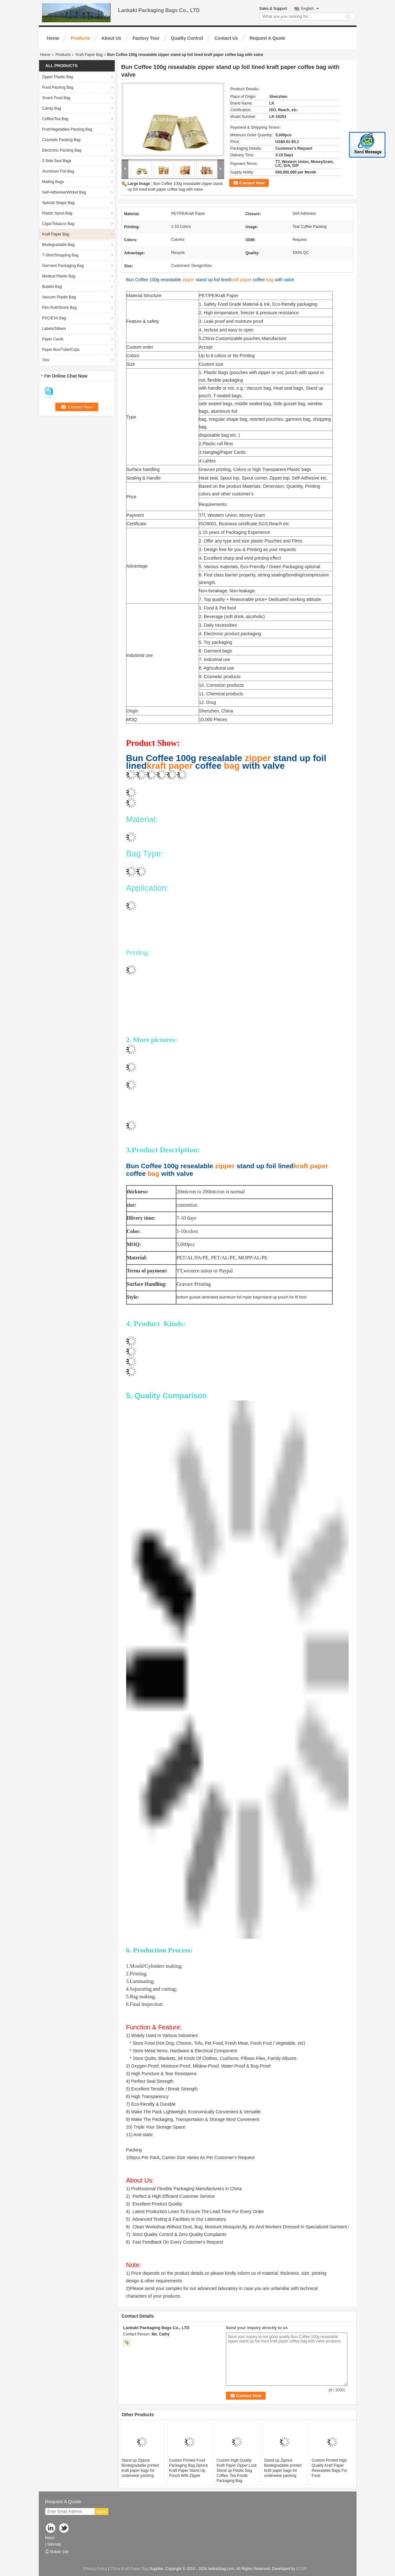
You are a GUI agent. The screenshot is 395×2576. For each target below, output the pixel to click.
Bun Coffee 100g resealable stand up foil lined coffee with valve (210, 279)
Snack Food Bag (56, 98)
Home (53, 38)
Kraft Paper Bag (89, 54)
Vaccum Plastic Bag (59, 297)
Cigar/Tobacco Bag (58, 223)
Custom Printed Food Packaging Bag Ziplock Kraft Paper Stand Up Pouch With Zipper (188, 2468)
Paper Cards (53, 339)
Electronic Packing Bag (61, 150)
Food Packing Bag (57, 87)
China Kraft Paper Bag (129, 2568)
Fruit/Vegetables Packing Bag (67, 129)
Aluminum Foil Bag (58, 171)
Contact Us (226, 38)
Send (101, 2511)
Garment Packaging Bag (63, 265)
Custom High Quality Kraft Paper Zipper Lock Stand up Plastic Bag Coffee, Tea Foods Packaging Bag (236, 2470)
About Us (111, 38)
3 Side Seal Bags (57, 161)
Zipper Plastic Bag (57, 77)
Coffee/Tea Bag (55, 119)
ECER (301, 2568)
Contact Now (252, 183)
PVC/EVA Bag (54, 318)
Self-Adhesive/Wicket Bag (64, 192)
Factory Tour (146, 38)
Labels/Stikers (54, 328)
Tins (45, 360)
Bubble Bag (52, 286)
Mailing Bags (53, 182)
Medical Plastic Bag (59, 276)
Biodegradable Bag (58, 244)
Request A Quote (267, 38)
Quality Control (187, 38)
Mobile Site (57, 2552)
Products (80, 38)
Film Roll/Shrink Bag (59, 307)
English (310, 8)
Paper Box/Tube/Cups (61, 349)
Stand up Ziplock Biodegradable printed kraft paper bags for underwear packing (140, 2468)
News (50, 2538)
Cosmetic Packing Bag (61, 140)
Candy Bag (51, 108)
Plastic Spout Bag (57, 213)
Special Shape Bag (58, 203)
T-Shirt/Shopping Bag (60, 255)
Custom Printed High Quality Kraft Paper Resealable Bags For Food (329, 2468)
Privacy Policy (95, 2568)
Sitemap (54, 2544)
